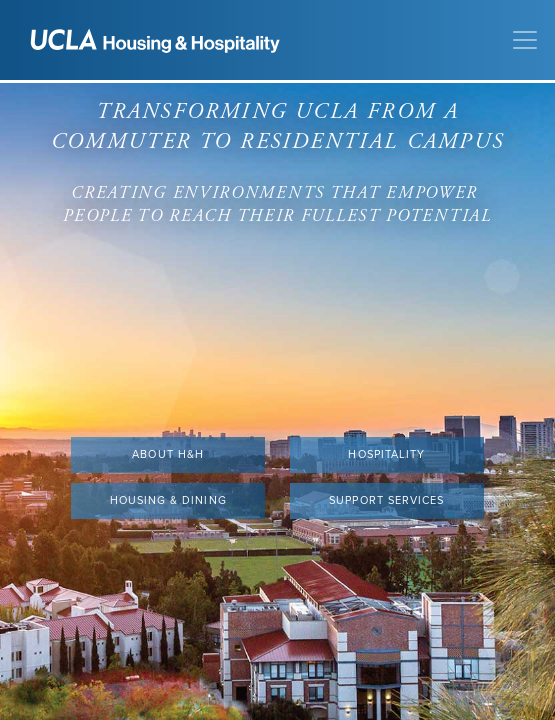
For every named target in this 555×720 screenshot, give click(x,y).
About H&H (168, 454)
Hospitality (386, 454)
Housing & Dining (168, 500)
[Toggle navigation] (525, 40)
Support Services (386, 500)
